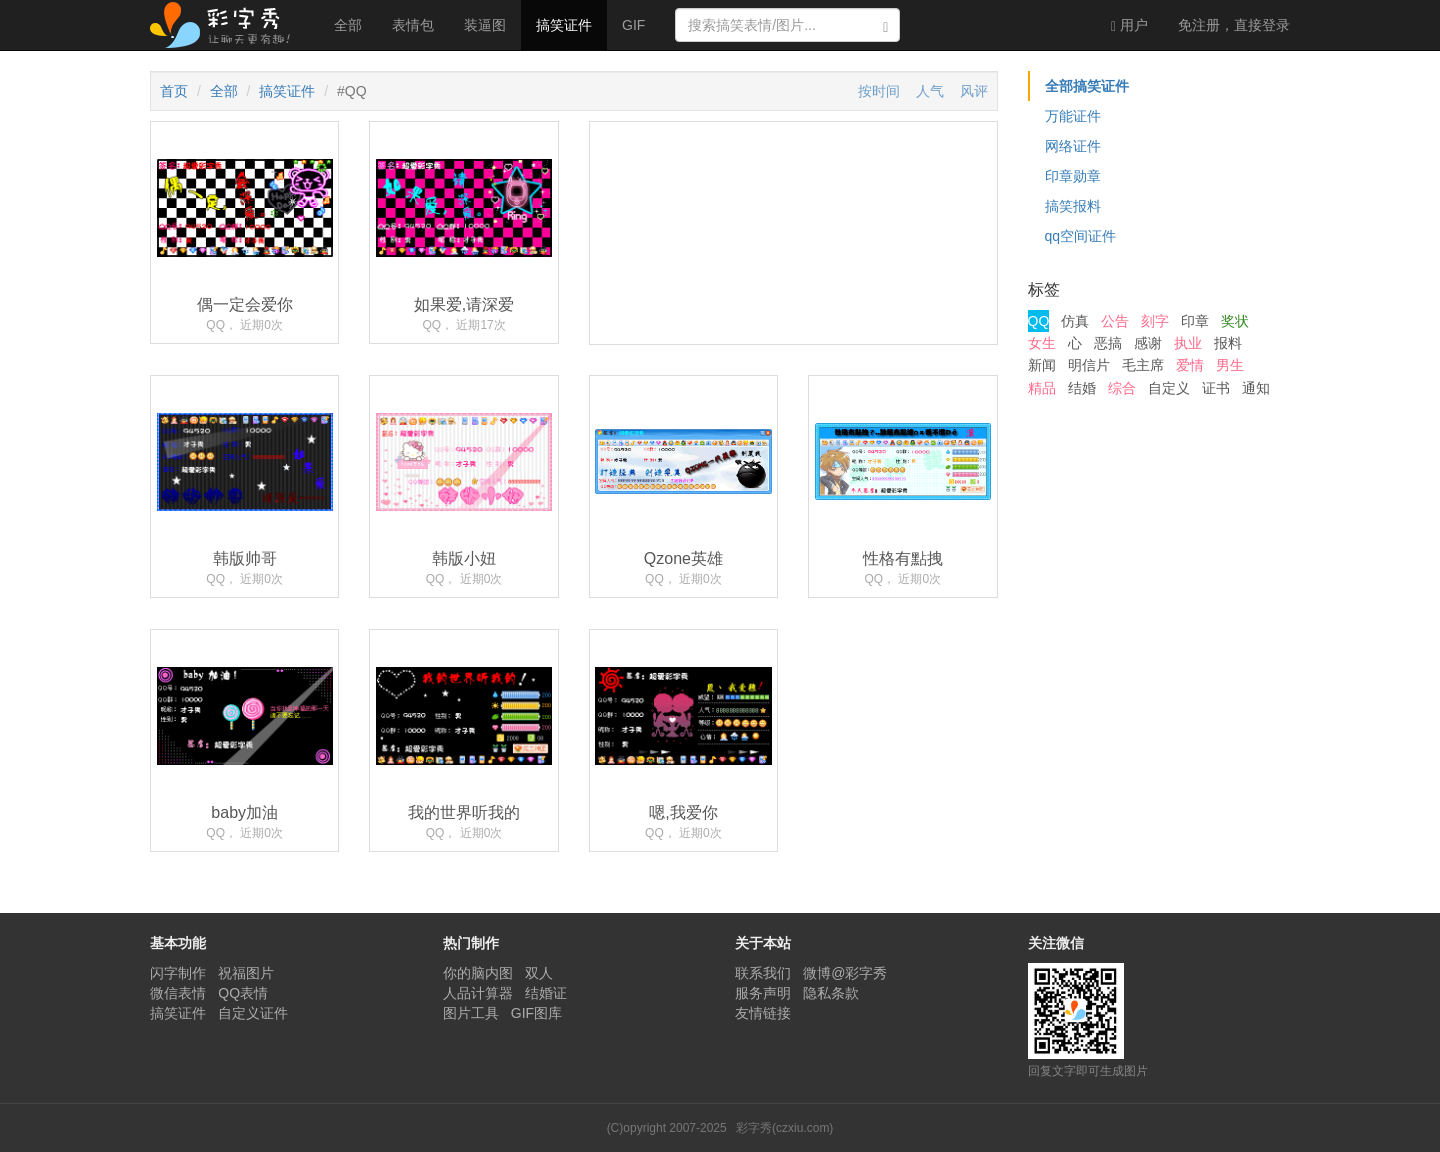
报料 (1228, 343)
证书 (1216, 388)
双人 (539, 973)
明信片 (1089, 365)
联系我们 (763, 973)
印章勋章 (1073, 176)
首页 (174, 91)
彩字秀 (227, 25)
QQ (1039, 321)
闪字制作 (178, 973)
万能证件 (1073, 116)
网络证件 (1073, 146)
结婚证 (546, 993)
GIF (633, 25)
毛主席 (1143, 365)
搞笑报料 (1073, 206)
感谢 (1148, 343)
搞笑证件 (564, 25)
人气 (930, 91)
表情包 (413, 25)
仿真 (1075, 321)
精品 (1042, 388)
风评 (974, 91)
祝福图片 (246, 973)
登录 (1234, 25)
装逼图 (485, 25)
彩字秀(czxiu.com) (784, 1128)
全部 (348, 25)
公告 (1115, 321)
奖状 (1235, 321)
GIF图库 (536, 1013)
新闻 (1042, 365)
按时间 (879, 91)
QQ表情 (243, 993)
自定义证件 (253, 1013)
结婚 (1082, 388)
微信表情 (178, 993)
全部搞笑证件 (1087, 86)
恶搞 (1108, 343)
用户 (1129, 25)
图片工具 (471, 1013)
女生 (1042, 343)
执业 (1188, 343)
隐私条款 (831, 993)
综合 (1122, 388)
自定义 (1169, 388)
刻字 (1155, 321)
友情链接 (763, 1013)
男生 (1230, 365)
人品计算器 (478, 993)
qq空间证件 (1081, 236)
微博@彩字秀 (845, 973)
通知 (1256, 388)
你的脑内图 (478, 973)
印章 (1195, 321)
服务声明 (763, 993)
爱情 (1190, 365)
